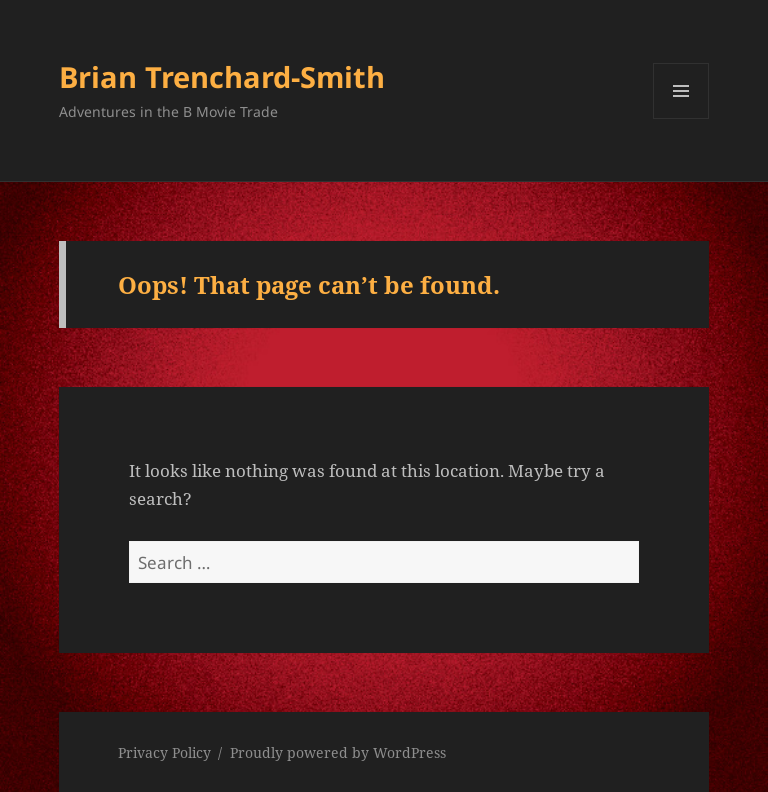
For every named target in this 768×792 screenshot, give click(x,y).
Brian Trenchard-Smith (222, 76)
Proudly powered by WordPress (338, 752)
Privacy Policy (164, 752)
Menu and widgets (681, 118)
